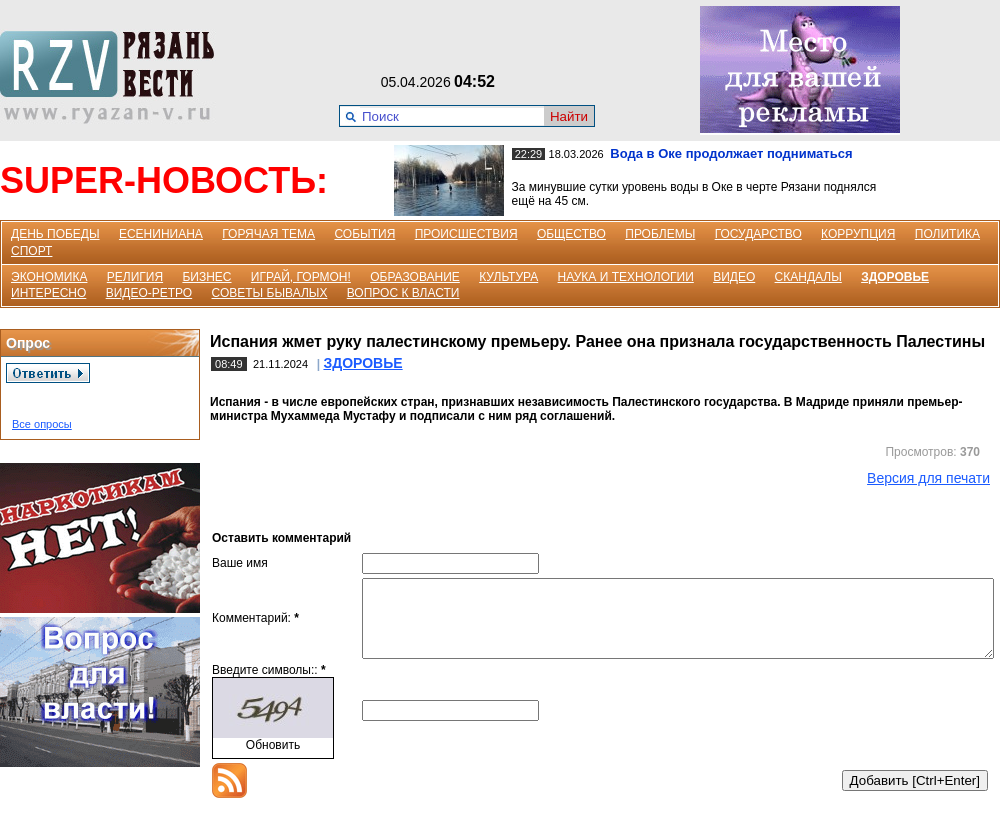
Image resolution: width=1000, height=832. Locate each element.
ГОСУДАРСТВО (758, 234)
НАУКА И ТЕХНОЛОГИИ (626, 277)
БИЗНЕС (206, 277)
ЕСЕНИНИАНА (161, 234)
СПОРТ (31, 251)
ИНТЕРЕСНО (48, 293)
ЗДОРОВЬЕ (895, 277)
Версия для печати (928, 478)
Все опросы (42, 424)
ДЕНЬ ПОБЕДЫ (55, 234)
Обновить (273, 760)
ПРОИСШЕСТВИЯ (466, 234)
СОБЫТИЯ (364, 234)
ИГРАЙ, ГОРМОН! (301, 277)
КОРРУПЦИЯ (858, 234)
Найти (569, 116)
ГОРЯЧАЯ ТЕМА (268, 234)
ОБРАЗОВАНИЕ (415, 277)
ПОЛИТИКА (947, 234)
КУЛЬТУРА (508, 277)
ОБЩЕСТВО (571, 234)
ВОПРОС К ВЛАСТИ (403, 293)
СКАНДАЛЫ (808, 277)
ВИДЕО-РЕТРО (149, 293)
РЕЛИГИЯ (135, 277)
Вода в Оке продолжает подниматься (731, 153)
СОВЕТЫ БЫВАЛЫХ (270, 293)
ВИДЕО (734, 277)
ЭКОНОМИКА (49, 277)
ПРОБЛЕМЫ (660, 234)
